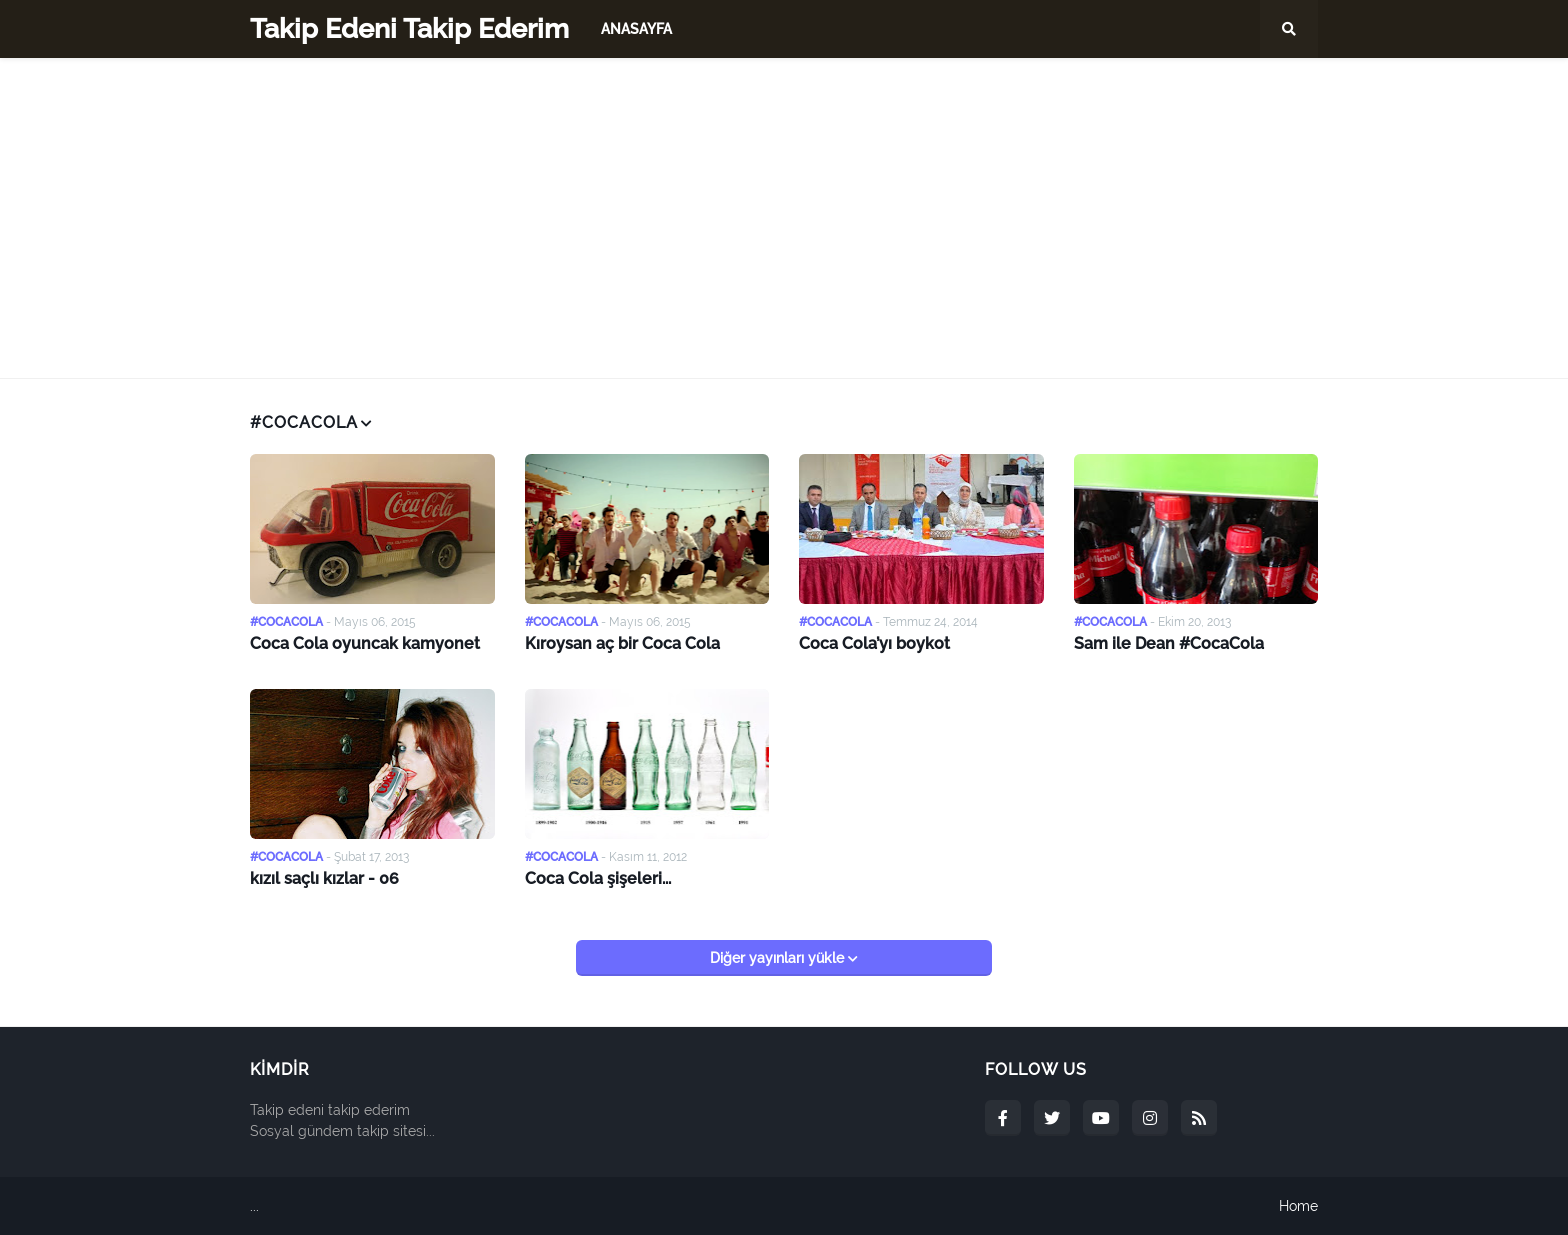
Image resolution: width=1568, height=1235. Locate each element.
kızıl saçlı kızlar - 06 (324, 878)
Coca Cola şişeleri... (598, 878)
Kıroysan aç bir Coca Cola (622, 643)
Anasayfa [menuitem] (636, 29)
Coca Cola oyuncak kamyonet (365, 643)
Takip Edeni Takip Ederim (409, 28)
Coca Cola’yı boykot (874, 643)
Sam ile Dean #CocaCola (1169, 643)
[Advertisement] (784, 218)
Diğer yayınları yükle (779, 958)
